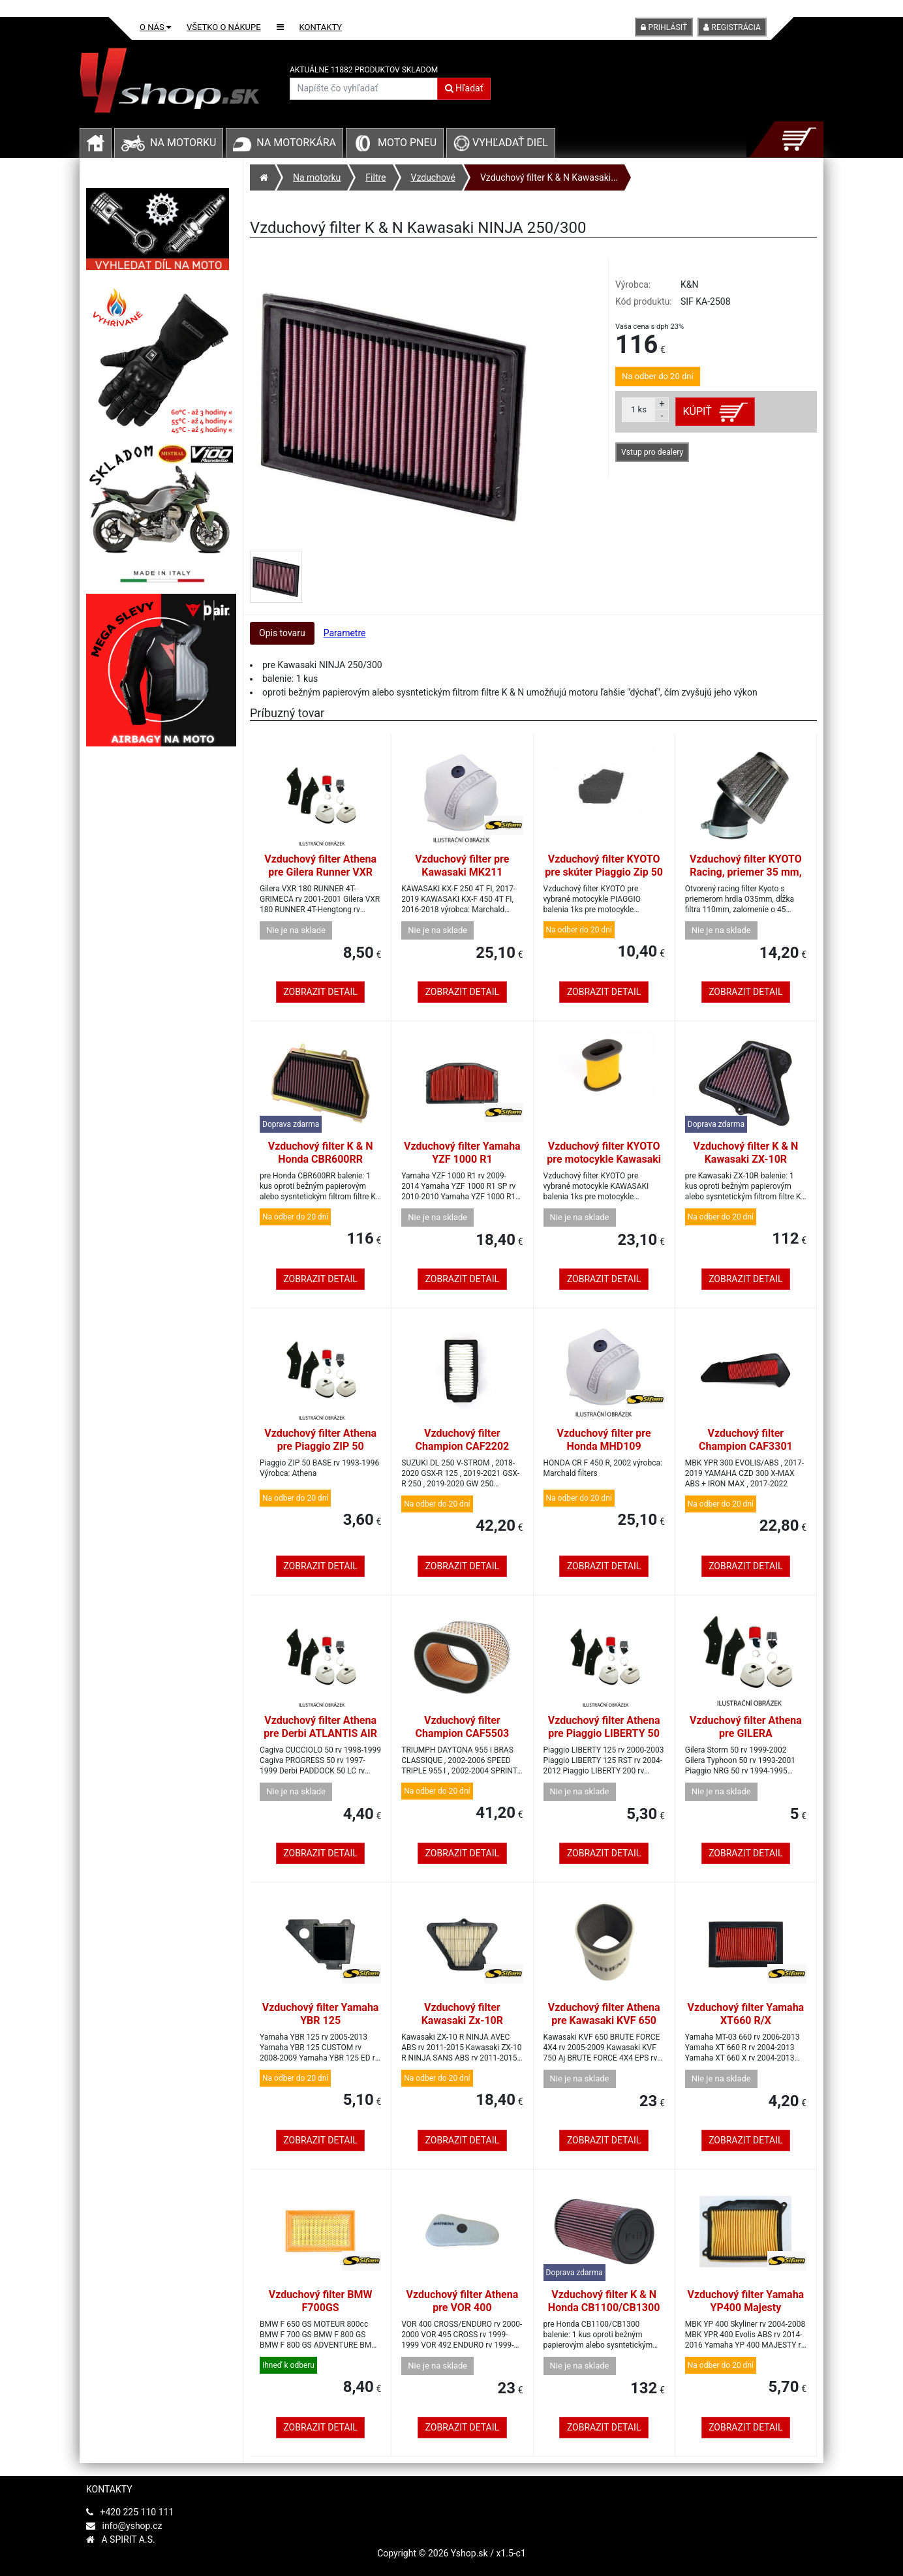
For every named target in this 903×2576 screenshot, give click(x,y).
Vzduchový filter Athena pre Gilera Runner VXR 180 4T (320, 872)
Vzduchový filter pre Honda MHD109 (604, 1439)
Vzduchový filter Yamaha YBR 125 (320, 2014)
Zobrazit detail (320, 992)
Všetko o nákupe (224, 27)
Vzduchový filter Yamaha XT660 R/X (746, 2014)
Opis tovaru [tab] (282, 633)
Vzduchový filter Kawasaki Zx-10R (462, 2014)
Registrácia (732, 27)
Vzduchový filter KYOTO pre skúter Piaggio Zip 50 (604, 865)
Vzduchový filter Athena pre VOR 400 (462, 2301)
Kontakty (321, 27)
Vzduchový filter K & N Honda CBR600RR (320, 1152)
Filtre (375, 177)
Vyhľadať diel (500, 142)
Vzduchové (433, 177)
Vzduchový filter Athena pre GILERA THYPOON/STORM (746, 1733)
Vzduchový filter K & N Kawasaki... (549, 177)
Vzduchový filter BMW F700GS (321, 2301)
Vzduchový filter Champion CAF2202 (462, 1439)
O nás (155, 27)
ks (639, 409)
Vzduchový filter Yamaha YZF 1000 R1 (462, 1152)
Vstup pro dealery (652, 452)
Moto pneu (407, 142)
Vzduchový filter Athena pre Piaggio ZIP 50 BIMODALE (320, 1446)
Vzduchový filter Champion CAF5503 (462, 1727)
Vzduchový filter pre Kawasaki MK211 (462, 865)
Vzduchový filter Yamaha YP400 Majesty (746, 2301)
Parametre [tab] (345, 633)
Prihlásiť (664, 27)
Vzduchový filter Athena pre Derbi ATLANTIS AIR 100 (320, 1733)
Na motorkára (296, 142)
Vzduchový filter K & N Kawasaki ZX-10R (746, 1152)
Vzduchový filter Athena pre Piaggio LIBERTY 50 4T (604, 1733)
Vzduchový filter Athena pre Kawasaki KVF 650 (604, 2014)
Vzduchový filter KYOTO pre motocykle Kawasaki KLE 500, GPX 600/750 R (604, 1159)
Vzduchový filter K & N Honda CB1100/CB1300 (604, 2301)
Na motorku (183, 142)
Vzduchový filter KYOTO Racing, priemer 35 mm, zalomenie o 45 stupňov (746, 872)
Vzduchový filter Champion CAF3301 (746, 1439)
